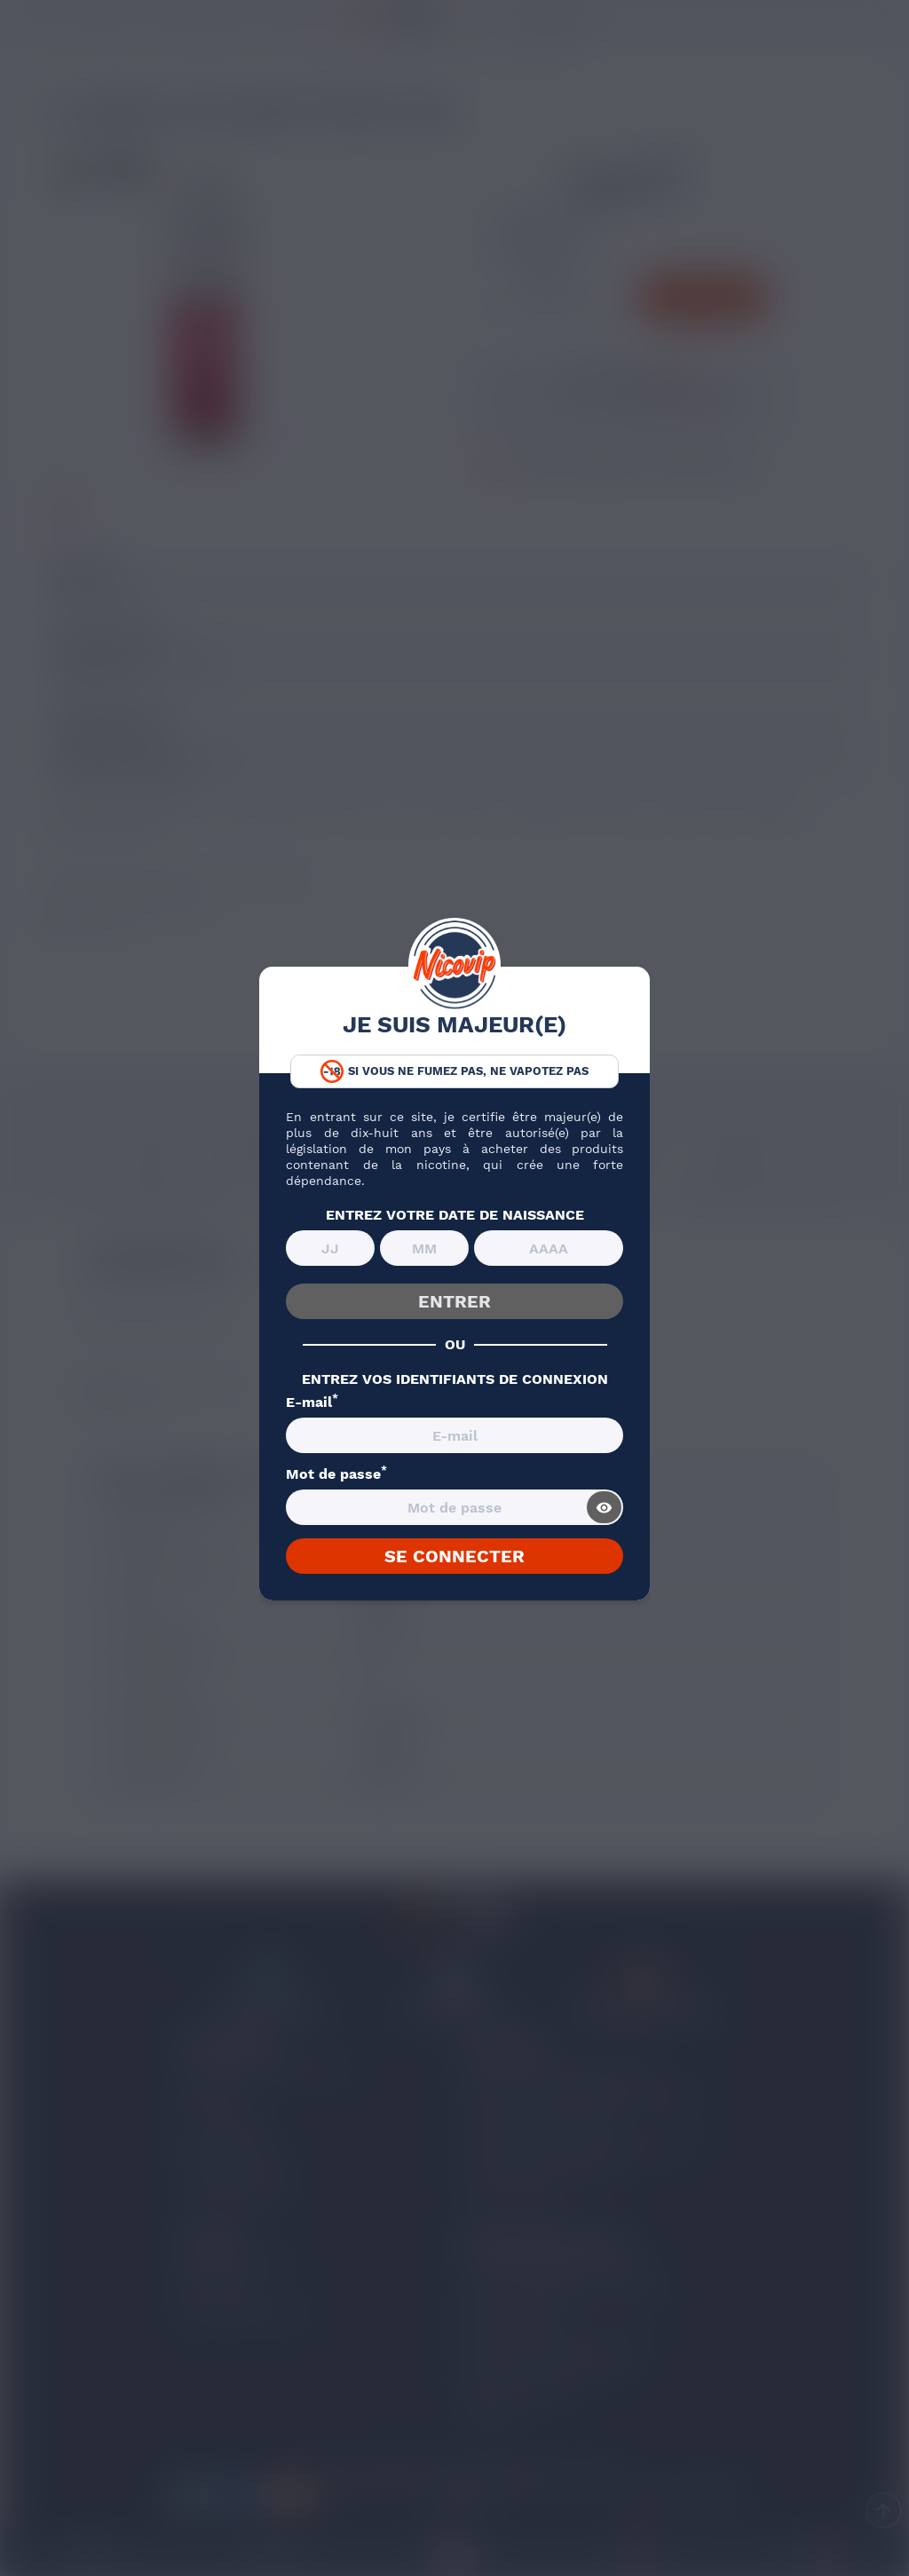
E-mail (312, 1402)
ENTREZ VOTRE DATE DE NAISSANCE (455, 1215)
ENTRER (454, 1301)
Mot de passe (336, 1474)
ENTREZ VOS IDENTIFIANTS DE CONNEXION (455, 1379)
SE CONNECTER (454, 1556)
